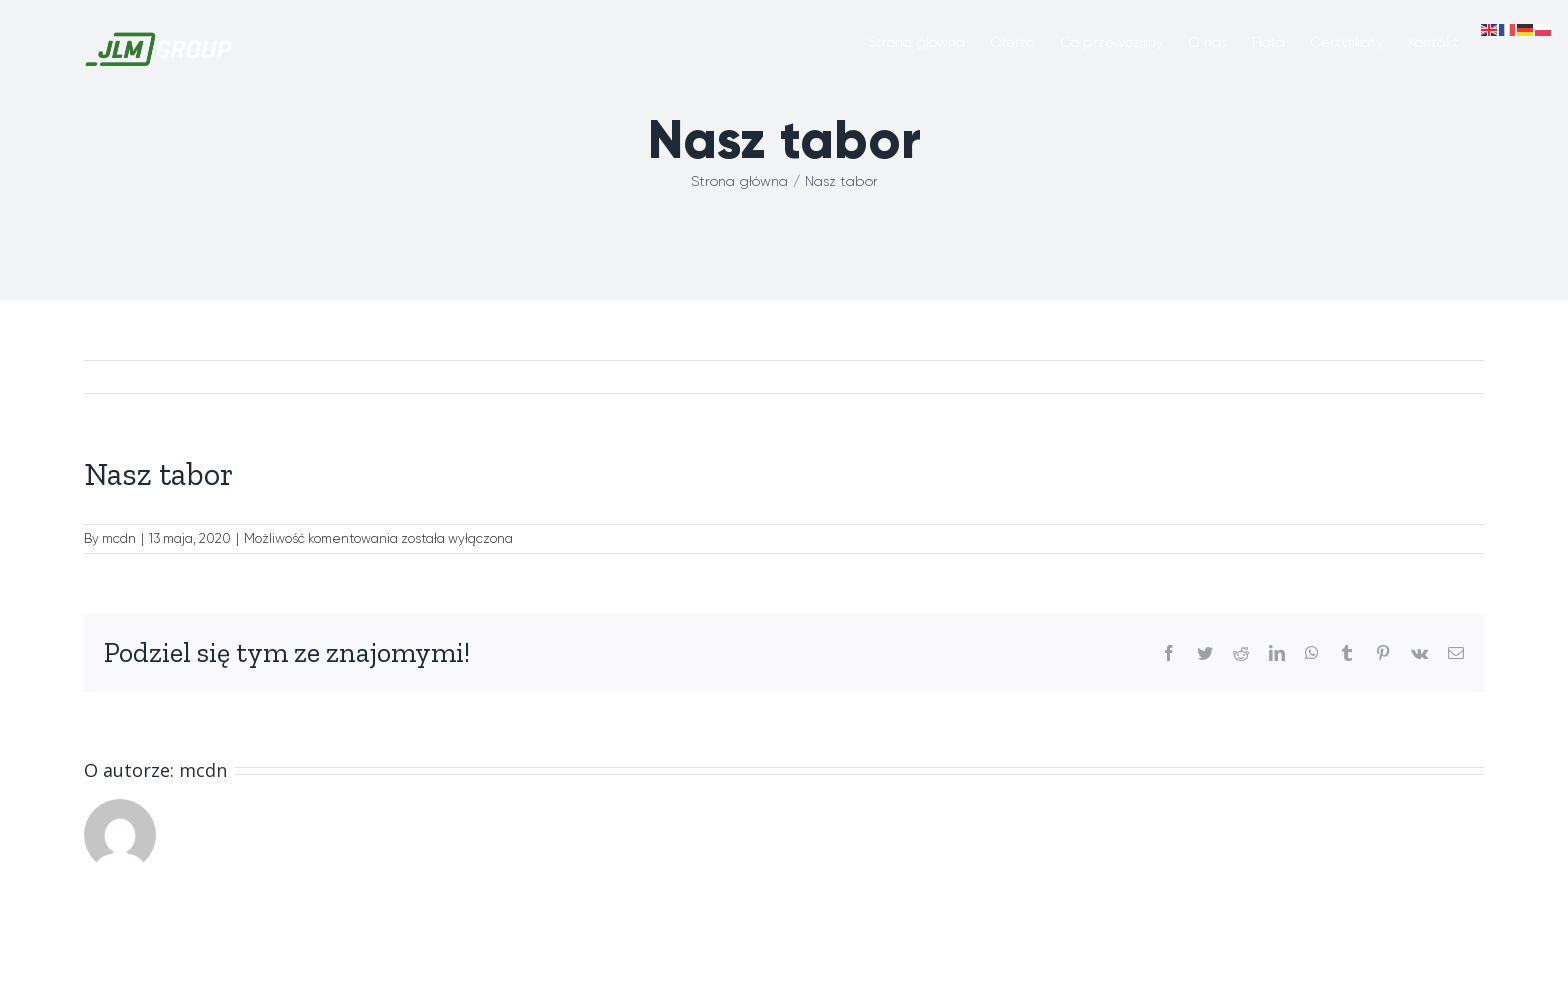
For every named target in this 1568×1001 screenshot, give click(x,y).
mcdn (119, 538)
